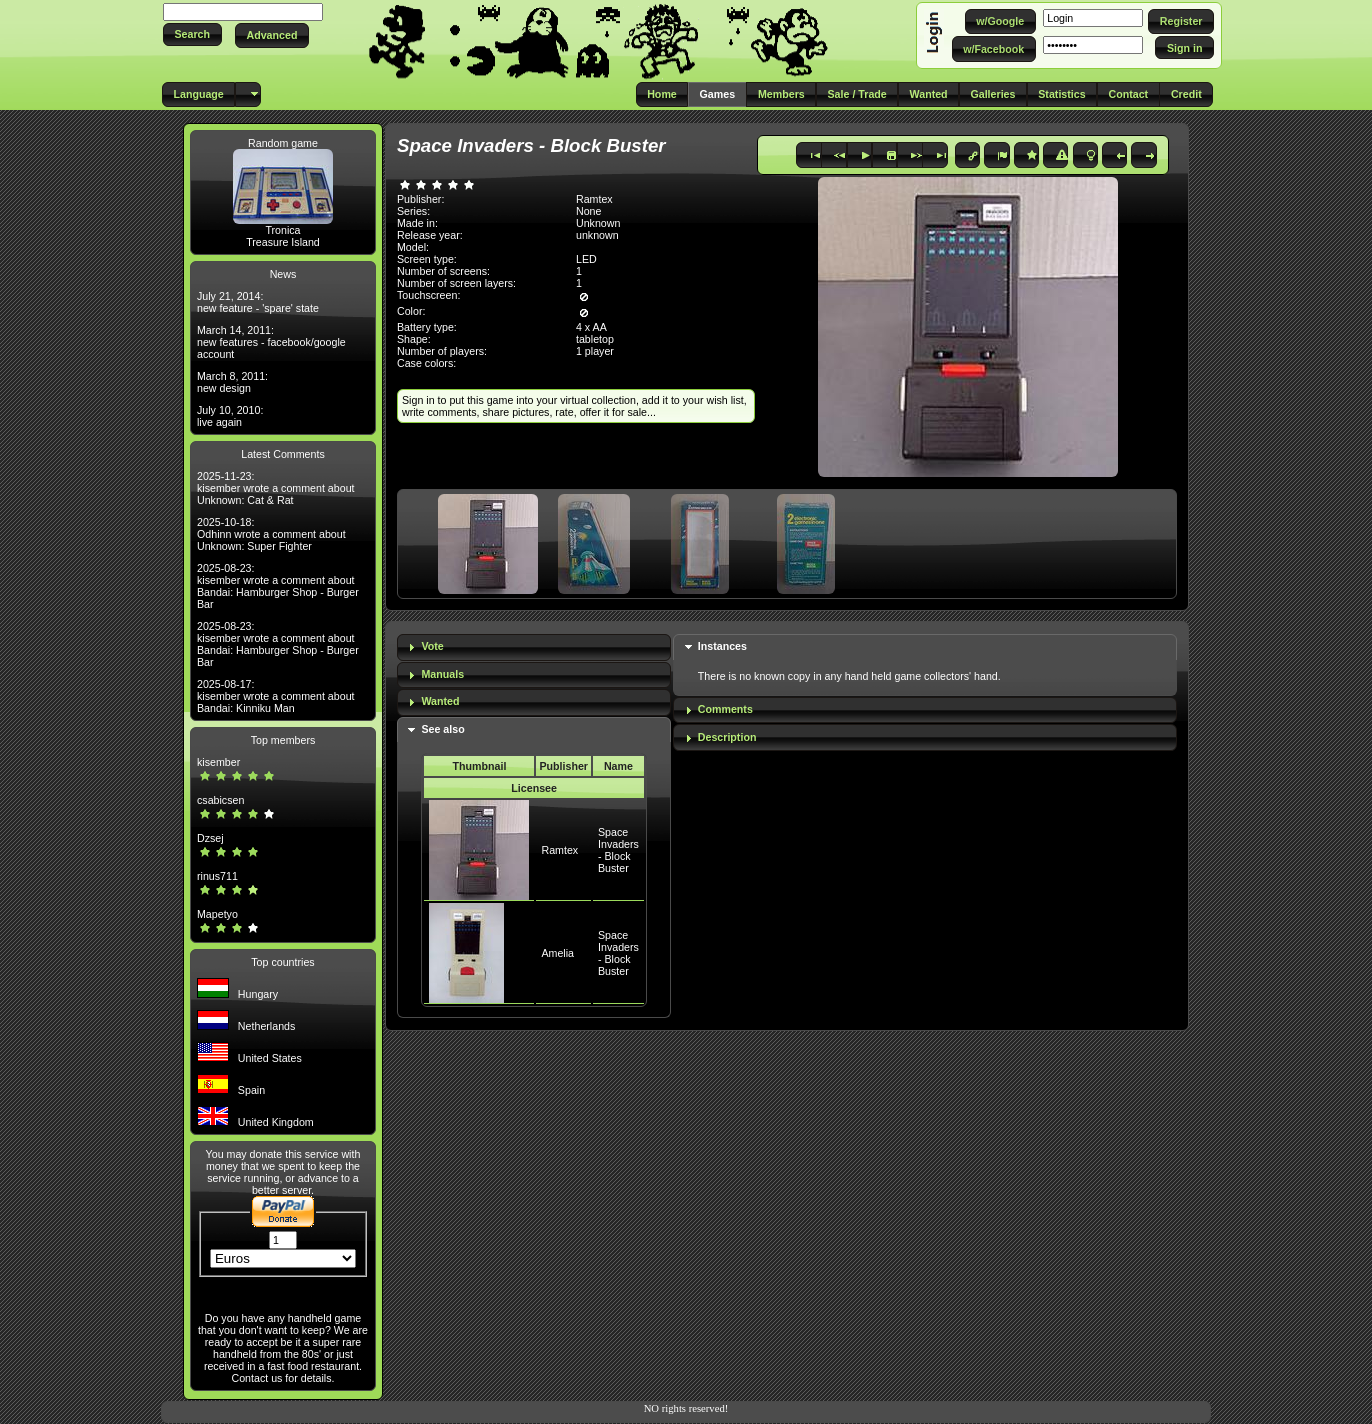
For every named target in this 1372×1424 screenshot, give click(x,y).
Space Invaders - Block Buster (618, 850)
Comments (725, 709)
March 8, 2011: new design (232, 382)
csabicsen (220, 800)
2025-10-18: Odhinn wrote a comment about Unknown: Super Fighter (271, 534)
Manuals (442, 674)
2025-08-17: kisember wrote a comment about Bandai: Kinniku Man (276, 696)
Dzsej (210, 838)
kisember (218, 762)
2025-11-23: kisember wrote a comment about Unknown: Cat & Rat (276, 488)
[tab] (534, 647)
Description (727, 737)
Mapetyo (217, 914)
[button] (192, 34)
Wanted (440, 701)
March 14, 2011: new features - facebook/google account (271, 342)
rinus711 (217, 876)
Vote (432, 646)
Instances (722, 646)
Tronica (282, 230)
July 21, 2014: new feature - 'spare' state (258, 302)
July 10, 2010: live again (230, 416)
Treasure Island (283, 242)
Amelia (557, 953)
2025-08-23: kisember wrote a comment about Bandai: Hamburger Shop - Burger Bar (278, 586)
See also (442, 729)
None (588, 211)
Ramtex (559, 850)
